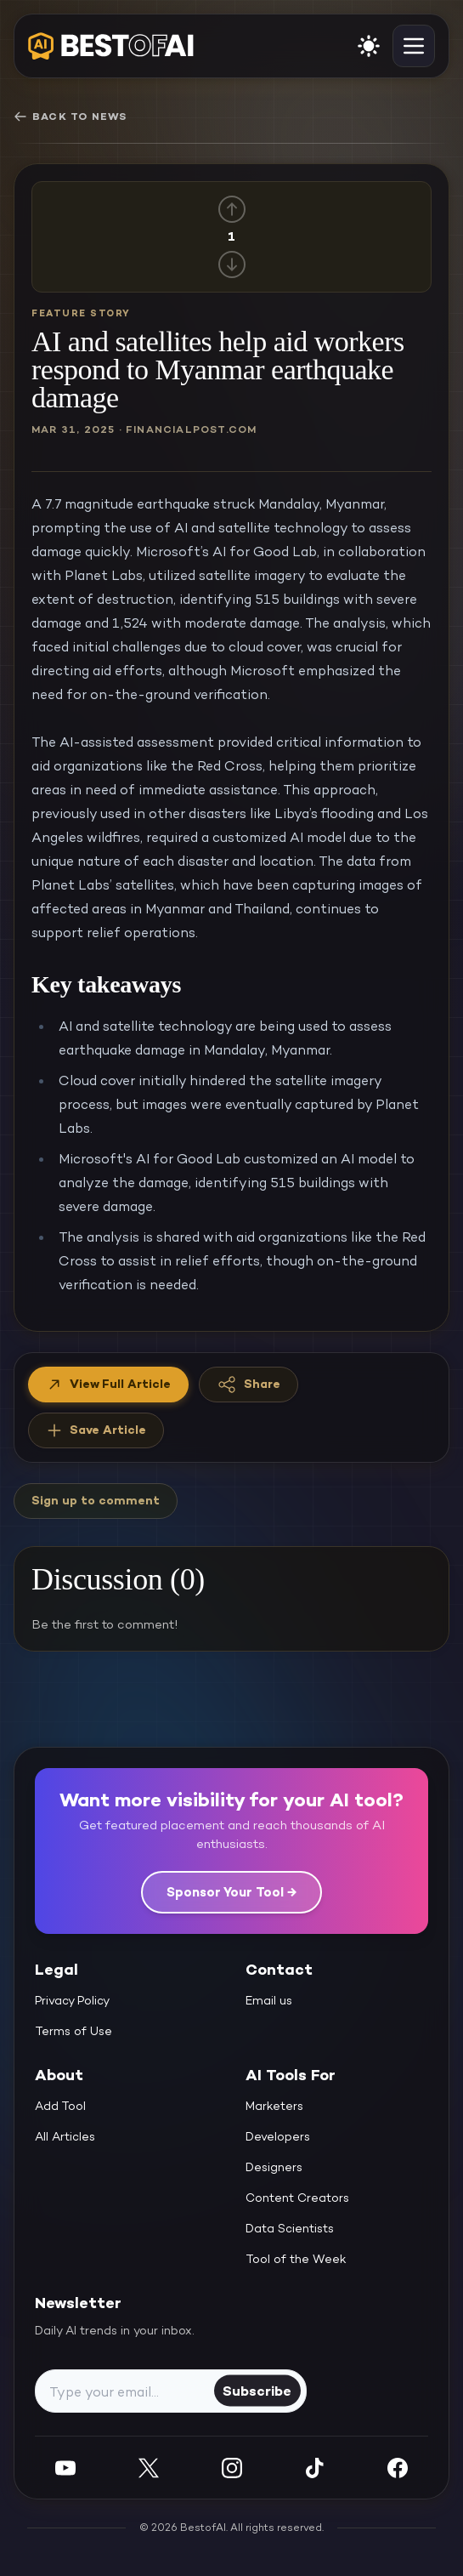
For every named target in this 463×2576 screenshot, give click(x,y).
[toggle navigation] (413, 46)
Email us (269, 2000)
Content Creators (297, 2197)
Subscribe (257, 2390)
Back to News (70, 116)
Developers (278, 2136)
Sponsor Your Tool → (231, 1892)
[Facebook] (397, 2467)
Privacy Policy (72, 2000)
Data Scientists (290, 2228)
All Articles (65, 2136)
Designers (274, 2167)
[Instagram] (232, 2467)
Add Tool (60, 2105)
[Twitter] (148, 2467)
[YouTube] (65, 2467)
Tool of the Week (296, 2258)
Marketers (274, 2105)
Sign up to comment (95, 1500)
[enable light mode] (368, 46)
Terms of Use (73, 2031)
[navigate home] (111, 46)
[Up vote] (232, 209)
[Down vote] (232, 264)
